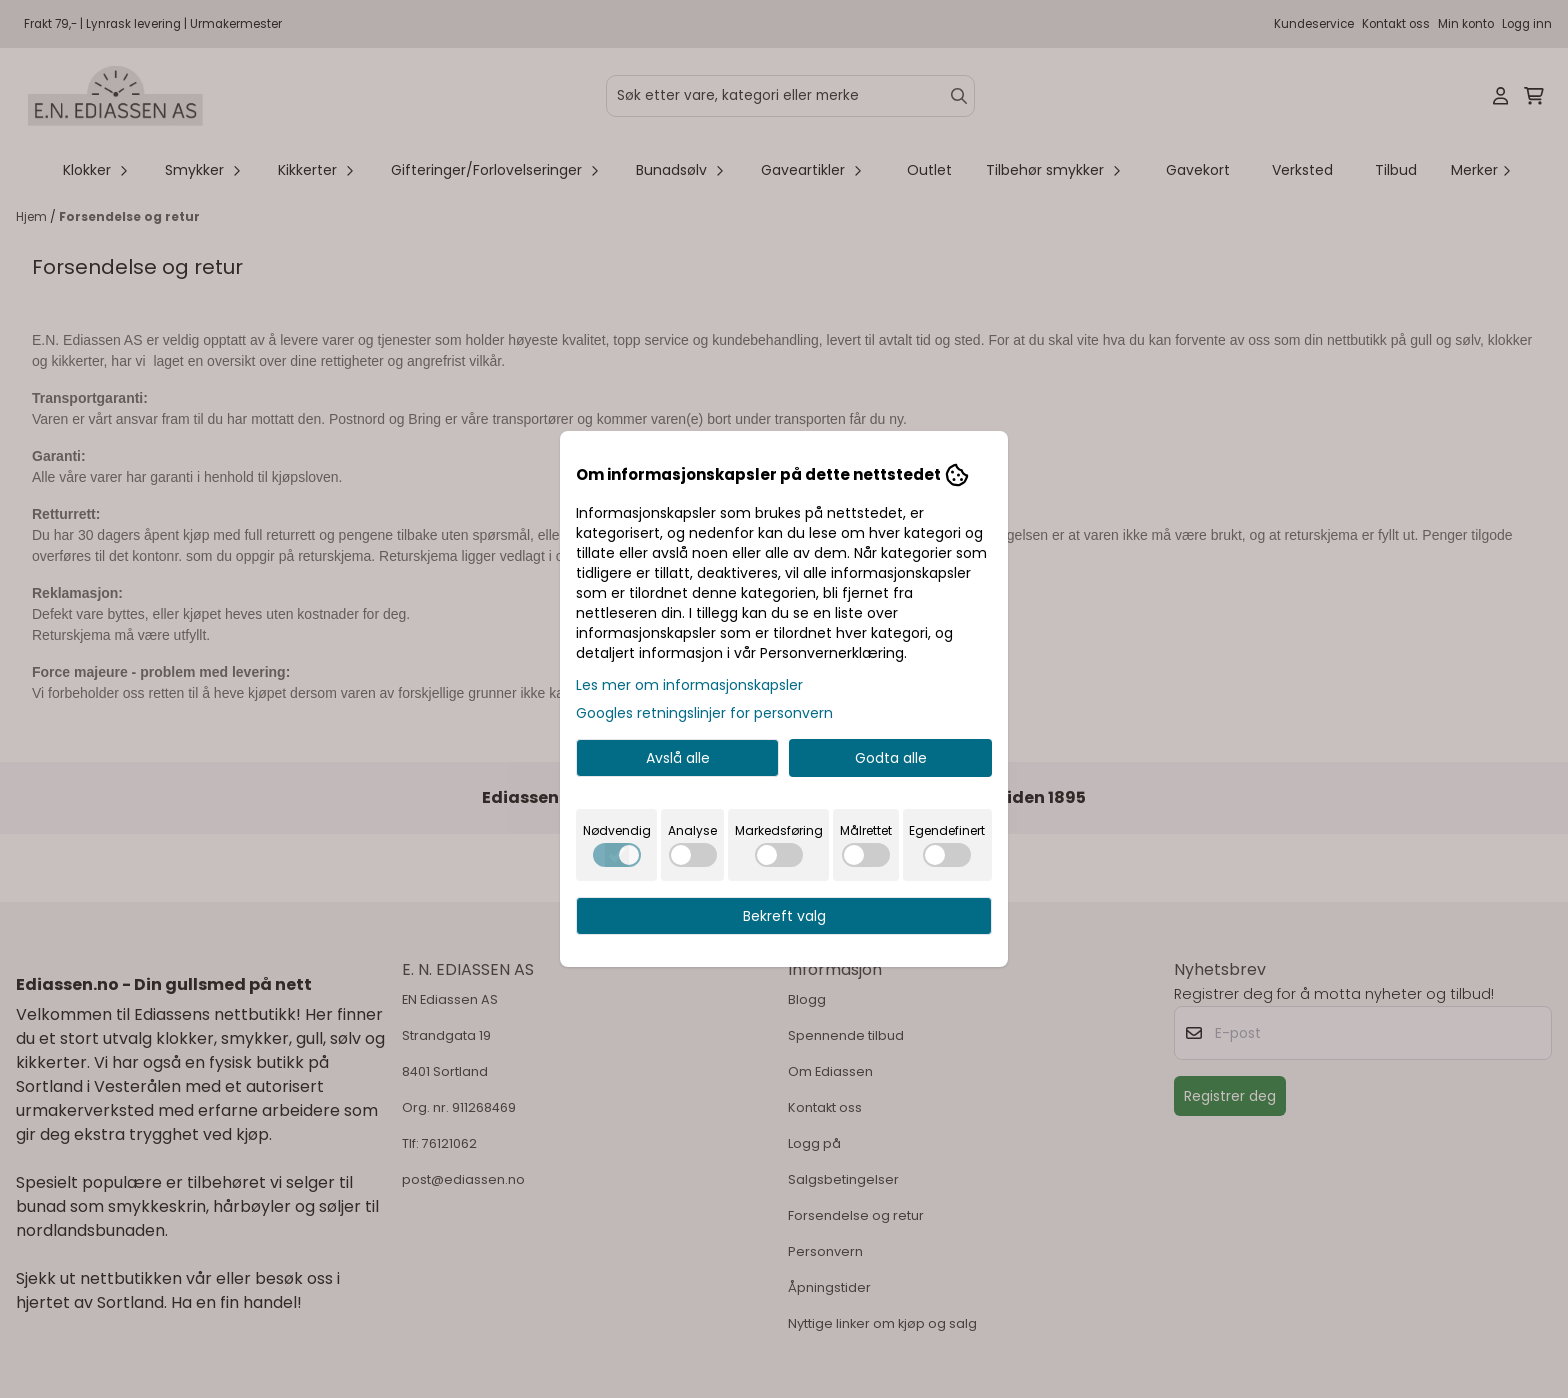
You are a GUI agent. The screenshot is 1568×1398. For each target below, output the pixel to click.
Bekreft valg (784, 916)
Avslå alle (678, 758)
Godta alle (891, 758)
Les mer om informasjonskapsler (689, 685)
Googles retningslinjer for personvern (704, 713)
